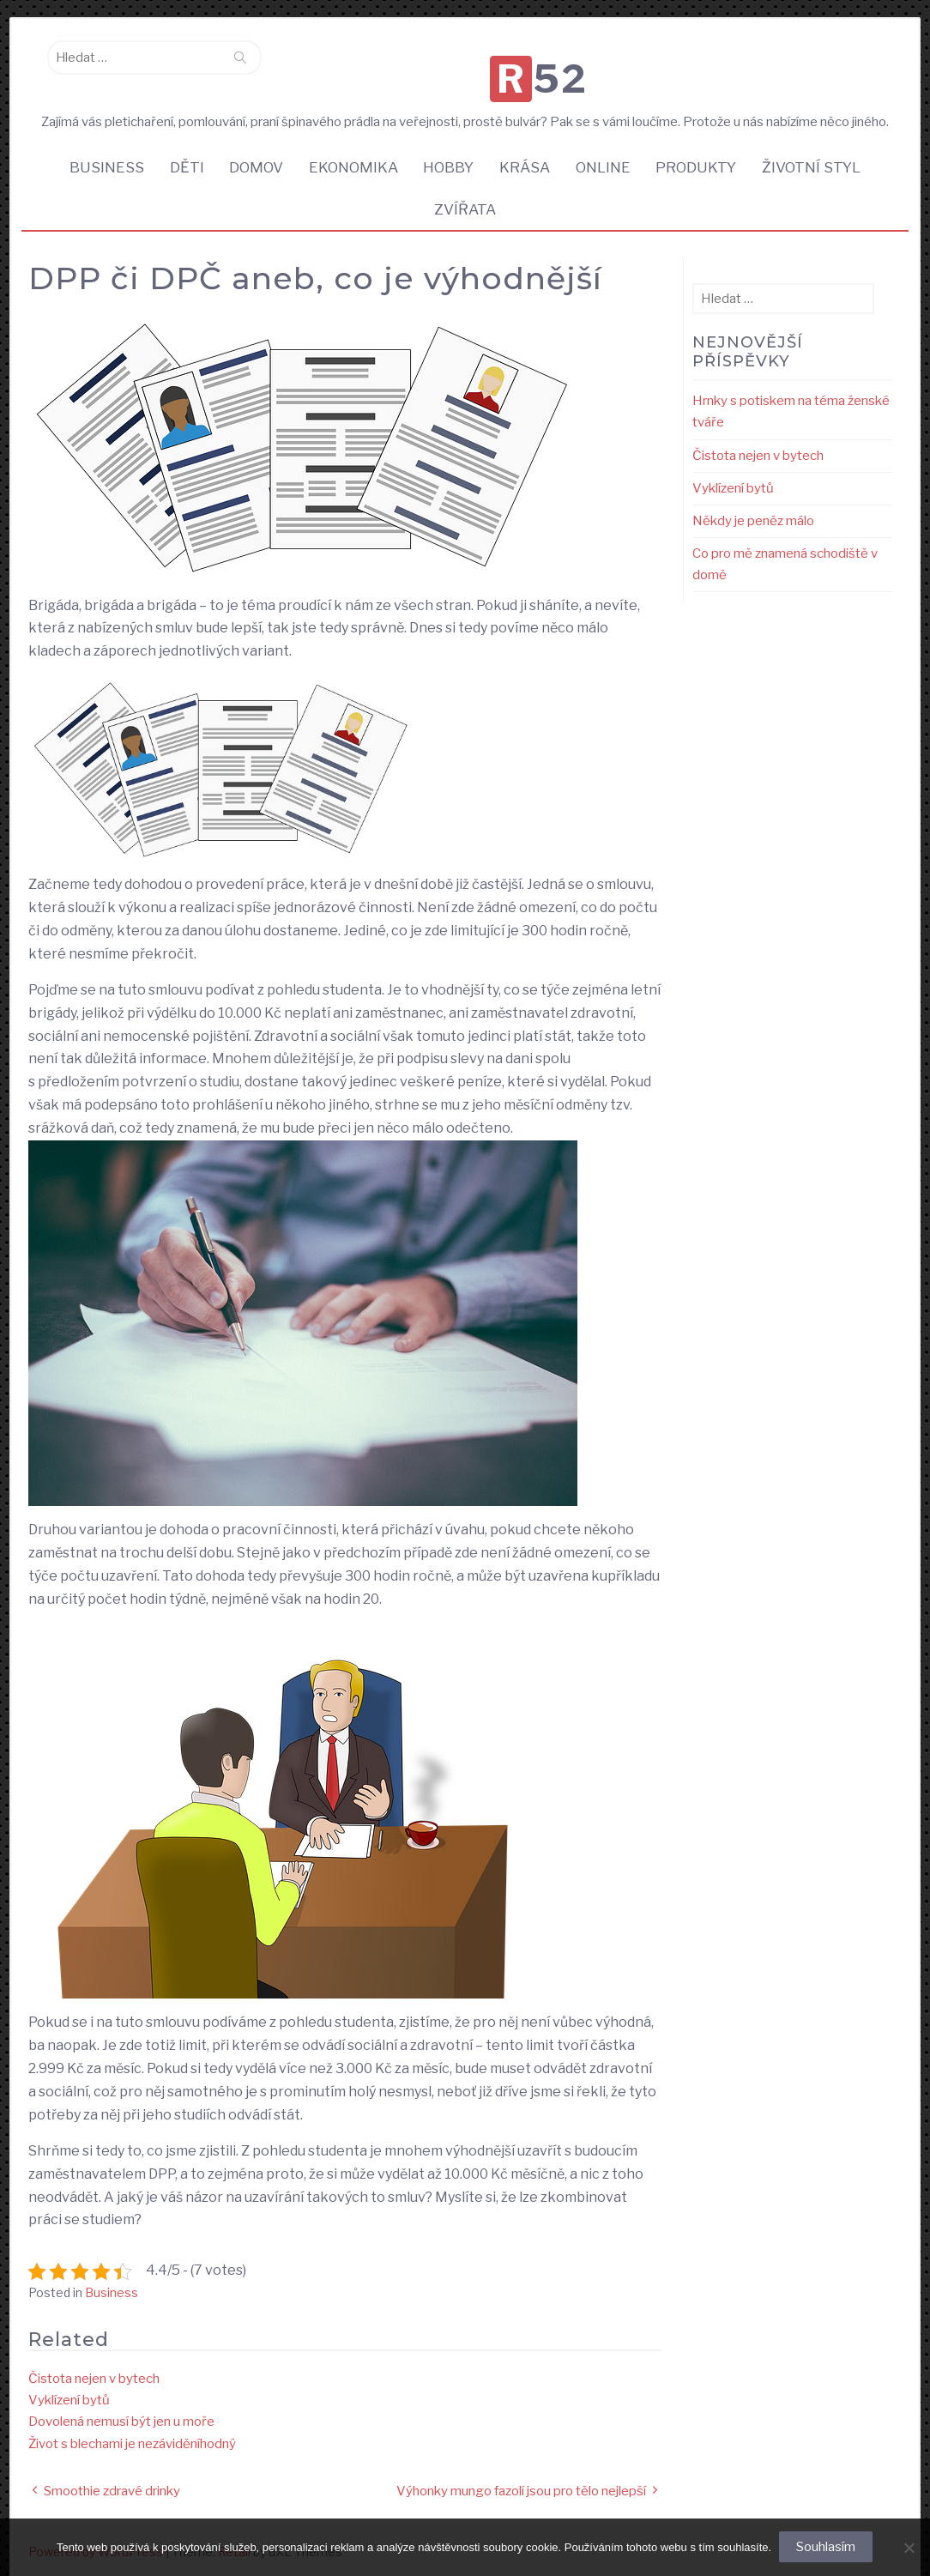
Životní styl (822, 158)
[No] (908, 2547)
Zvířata (465, 201)
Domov (250, 158)
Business (94, 158)
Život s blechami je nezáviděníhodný (132, 2437)
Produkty (704, 158)
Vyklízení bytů (69, 2393)
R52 (469, 63)
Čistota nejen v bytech (94, 2371)
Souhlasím (826, 2547)
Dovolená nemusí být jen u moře (121, 2414)
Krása (527, 158)
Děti (177, 158)
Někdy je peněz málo (753, 514)
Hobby (448, 158)
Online (608, 158)
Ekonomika (350, 158)
